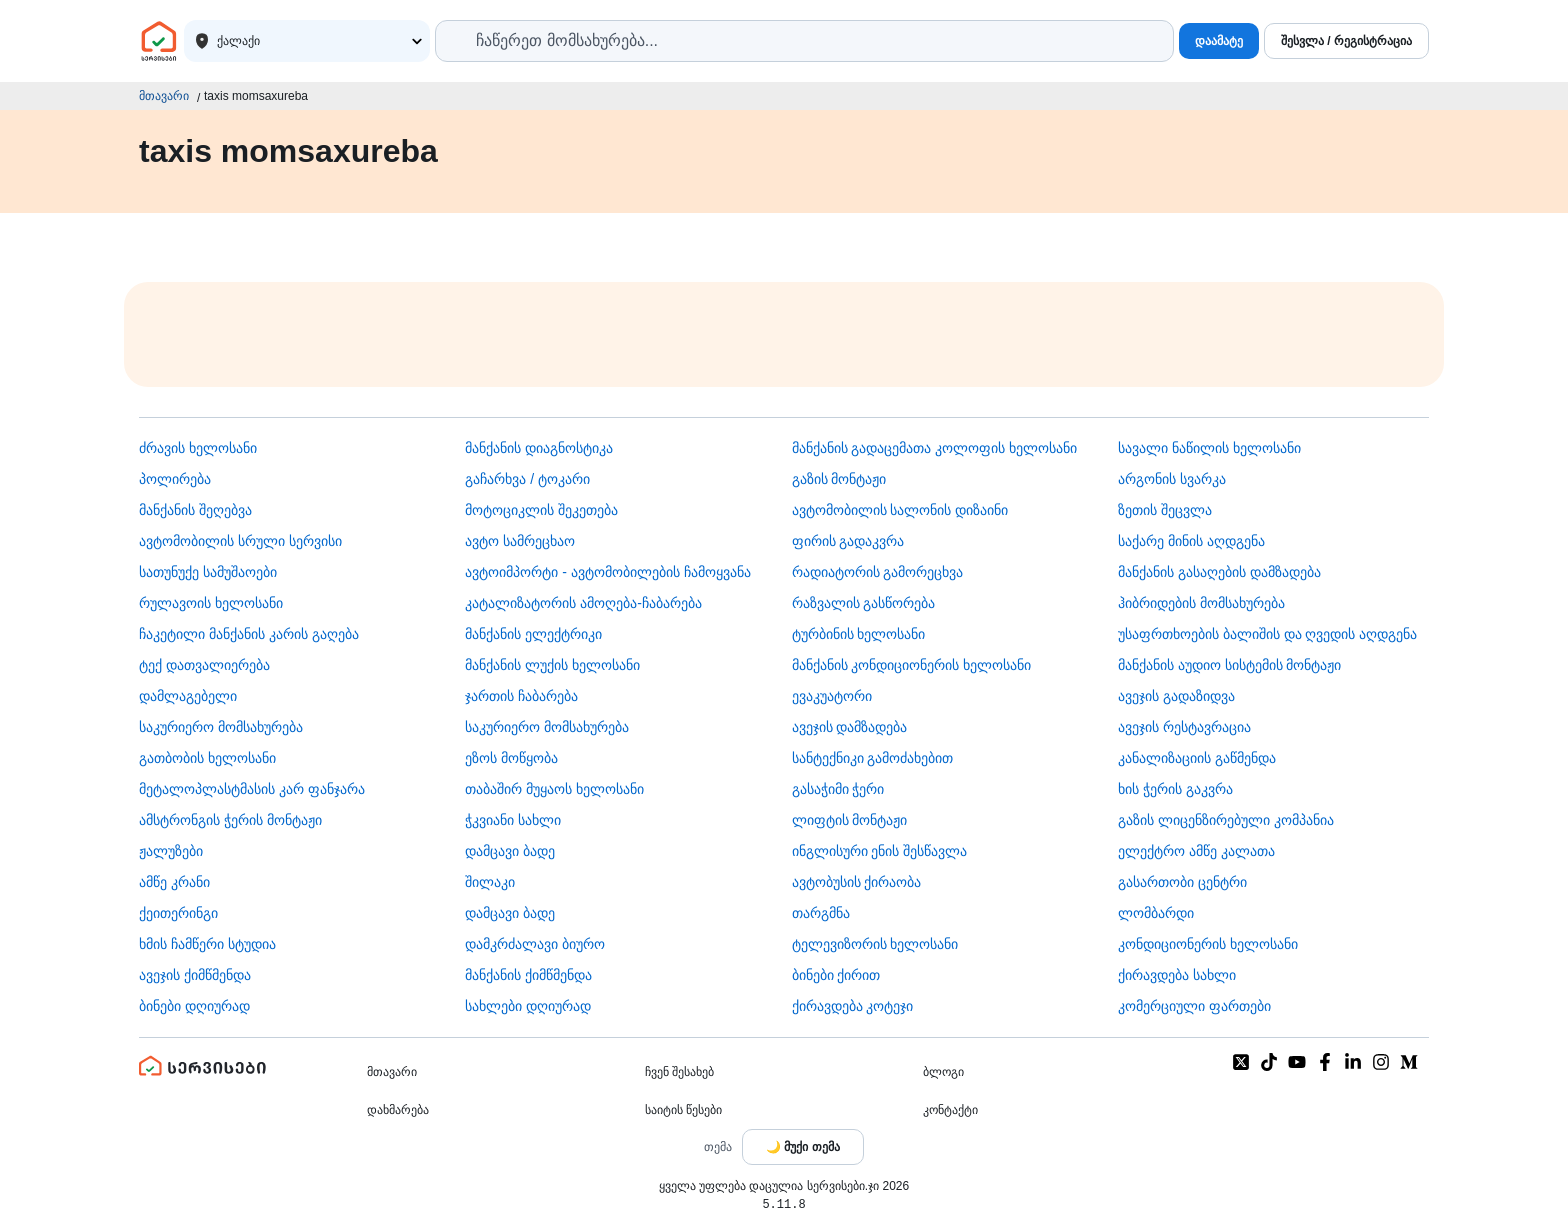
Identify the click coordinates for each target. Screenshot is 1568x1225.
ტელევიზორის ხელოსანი (875, 944)
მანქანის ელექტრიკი (533, 634)
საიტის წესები (683, 1110)
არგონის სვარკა (1172, 479)
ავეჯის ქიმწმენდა (195, 975)
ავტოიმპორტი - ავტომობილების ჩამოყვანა (607, 572)
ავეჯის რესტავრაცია (1184, 727)
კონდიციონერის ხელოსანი (1208, 944)
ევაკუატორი (832, 696)
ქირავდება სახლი (1177, 975)
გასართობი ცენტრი (1182, 882)
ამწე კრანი (174, 882)
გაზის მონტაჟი (839, 479)
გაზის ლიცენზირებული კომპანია (1226, 820)
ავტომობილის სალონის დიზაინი (900, 510)
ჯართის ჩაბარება (521, 696)
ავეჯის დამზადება (850, 727)
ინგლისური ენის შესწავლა (880, 851)
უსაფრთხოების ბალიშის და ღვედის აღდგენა (1268, 634)
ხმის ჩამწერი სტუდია (207, 944)
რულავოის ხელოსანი (211, 603)
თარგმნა (821, 913)
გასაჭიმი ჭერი (838, 789)
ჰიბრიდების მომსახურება (1201, 603)
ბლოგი (943, 1072)
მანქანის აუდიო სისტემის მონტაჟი (1230, 665)
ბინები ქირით (836, 975)
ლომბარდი (1156, 913)
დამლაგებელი (188, 696)
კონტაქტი (950, 1110)
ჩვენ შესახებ (679, 1072)
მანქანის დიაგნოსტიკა (539, 448)
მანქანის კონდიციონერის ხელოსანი (912, 665)
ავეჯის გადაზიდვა (1176, 696)
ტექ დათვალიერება (204, 665)
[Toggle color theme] (803, 1147)
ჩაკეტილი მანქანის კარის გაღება (249, 634)
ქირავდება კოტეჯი (853, 1006)
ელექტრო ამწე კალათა (1196, 851)
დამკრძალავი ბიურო (535, 944)
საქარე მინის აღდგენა (1191, 541)
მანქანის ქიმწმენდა (528, 975)
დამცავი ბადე (510, 851)
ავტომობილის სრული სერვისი (240, 541)
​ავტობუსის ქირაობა (857, 882)
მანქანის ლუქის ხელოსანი (552, 665)
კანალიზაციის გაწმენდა (1197, 758)
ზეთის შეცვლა (1165, 510)
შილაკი (490, 882)
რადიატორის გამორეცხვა (878, 572)
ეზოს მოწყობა (511, 758)
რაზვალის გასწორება (864, 603)
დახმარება (398, 1110)
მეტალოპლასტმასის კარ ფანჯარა (252, 789)
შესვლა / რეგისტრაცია (1346, 41)
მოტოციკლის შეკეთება (541, 510)
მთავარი (164, 96)
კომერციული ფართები (1194, 1006)
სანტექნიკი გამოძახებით (873, 758)
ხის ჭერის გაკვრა (1175, 789)
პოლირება (175, 479)
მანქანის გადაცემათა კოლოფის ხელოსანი (935, 448)
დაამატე (1219, 41)
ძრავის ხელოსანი (198, 448)
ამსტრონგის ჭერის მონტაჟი (230, 820)
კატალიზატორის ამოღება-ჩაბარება (583, 603)
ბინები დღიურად (194, 1006)
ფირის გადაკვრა (848, 541)
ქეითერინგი (178, 913)
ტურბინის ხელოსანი (859, 634)
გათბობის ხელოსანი (207, 758)
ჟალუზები (171, 851)
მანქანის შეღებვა (195, 510)
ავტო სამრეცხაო (520, 541)
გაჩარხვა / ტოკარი (527, 479)
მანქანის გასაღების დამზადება (1219, 572)
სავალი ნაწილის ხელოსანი (1209, 448)
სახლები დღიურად (528, 1006)
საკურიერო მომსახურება (221, 727)
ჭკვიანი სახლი (513, 820)
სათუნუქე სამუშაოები (208, 572)
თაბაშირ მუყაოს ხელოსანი (554, 789)
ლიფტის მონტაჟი (850, 820)
